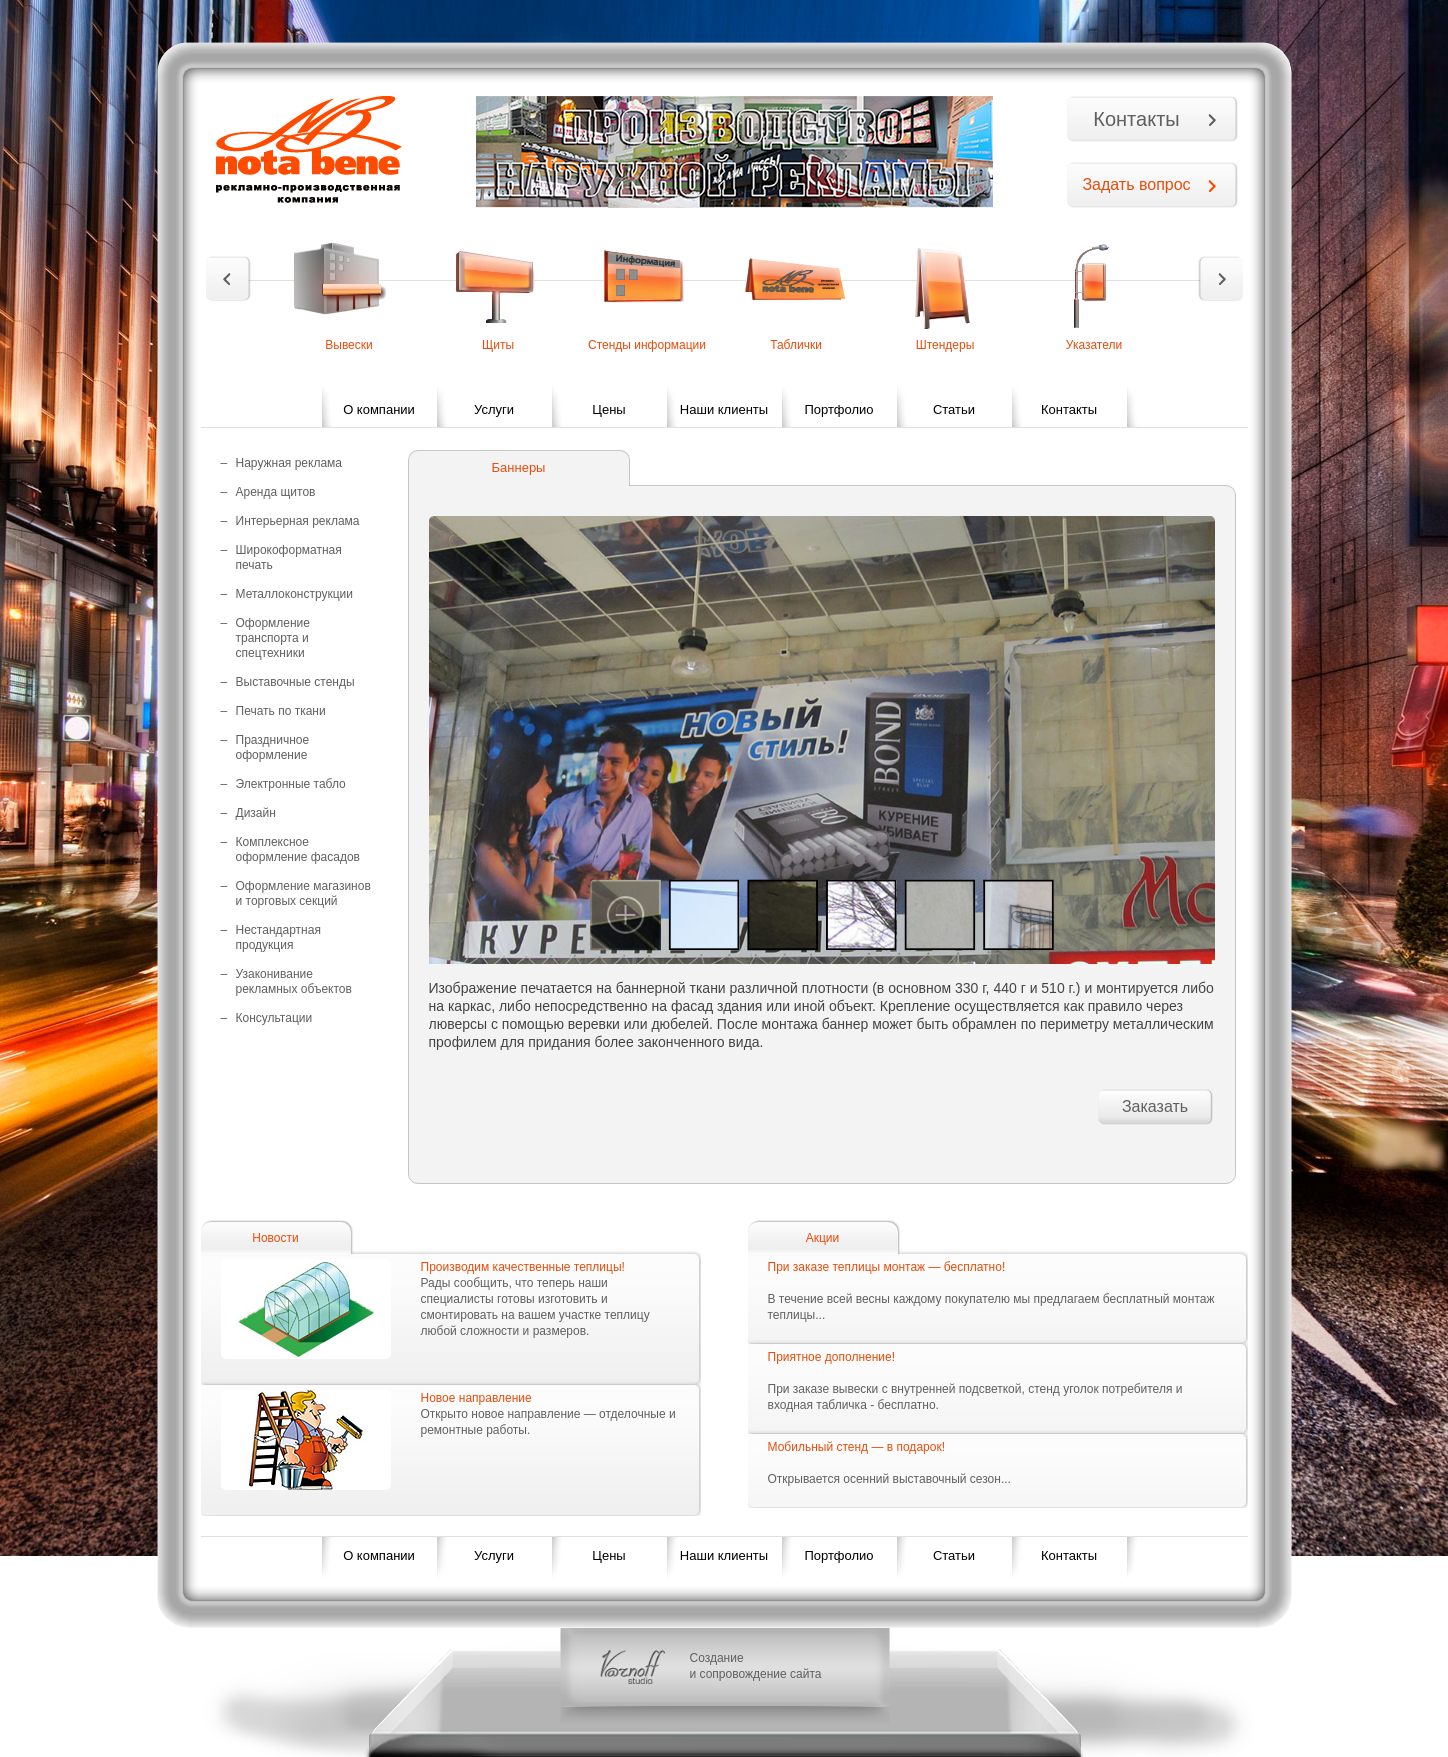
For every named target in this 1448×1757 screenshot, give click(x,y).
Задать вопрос (1136, 184)
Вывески (349, 345)
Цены (608, 409)
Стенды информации (647, 345)
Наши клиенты (724, 409)
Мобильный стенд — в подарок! (856, 1447)
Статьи (954, 409)
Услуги (494, 409)
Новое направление (476, 1398)
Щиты (498, 345)
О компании (379, 409)
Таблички (796, 345)
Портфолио (838, 409)
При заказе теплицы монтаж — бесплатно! (887, 1267)
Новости (275, 1238)
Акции (823, 1238)
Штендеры (945, 345)
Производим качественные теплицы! (523, 1267)
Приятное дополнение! (832, 1357)
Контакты (1136, 119)
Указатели (1094, 345)
